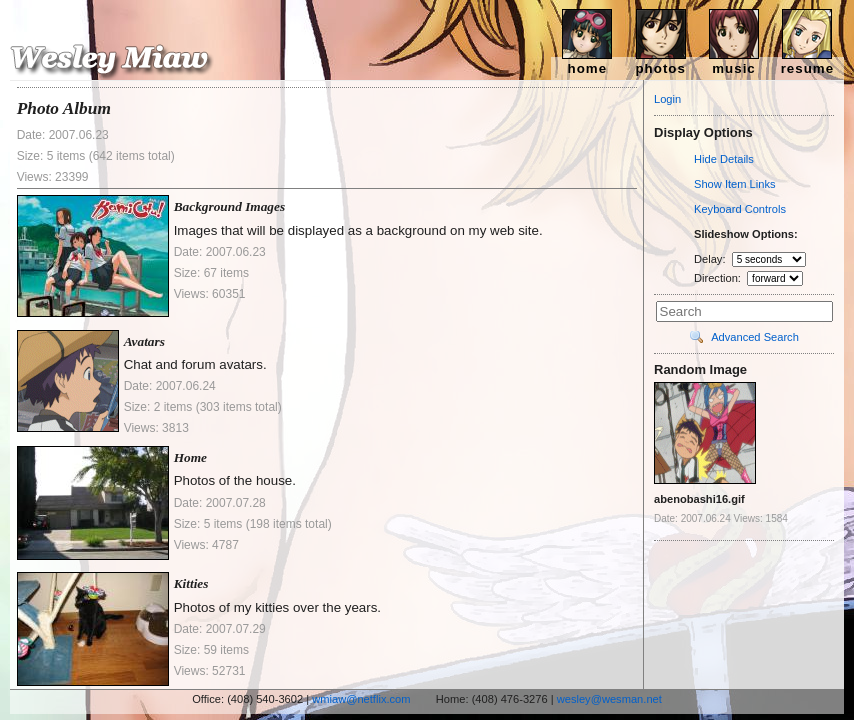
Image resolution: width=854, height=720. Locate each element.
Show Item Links (735, 184)
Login (667, 99)
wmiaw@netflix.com (361, 699)
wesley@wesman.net (609, 699)
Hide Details (724, 159)
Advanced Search (755, 337)
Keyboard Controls (740, 209)
